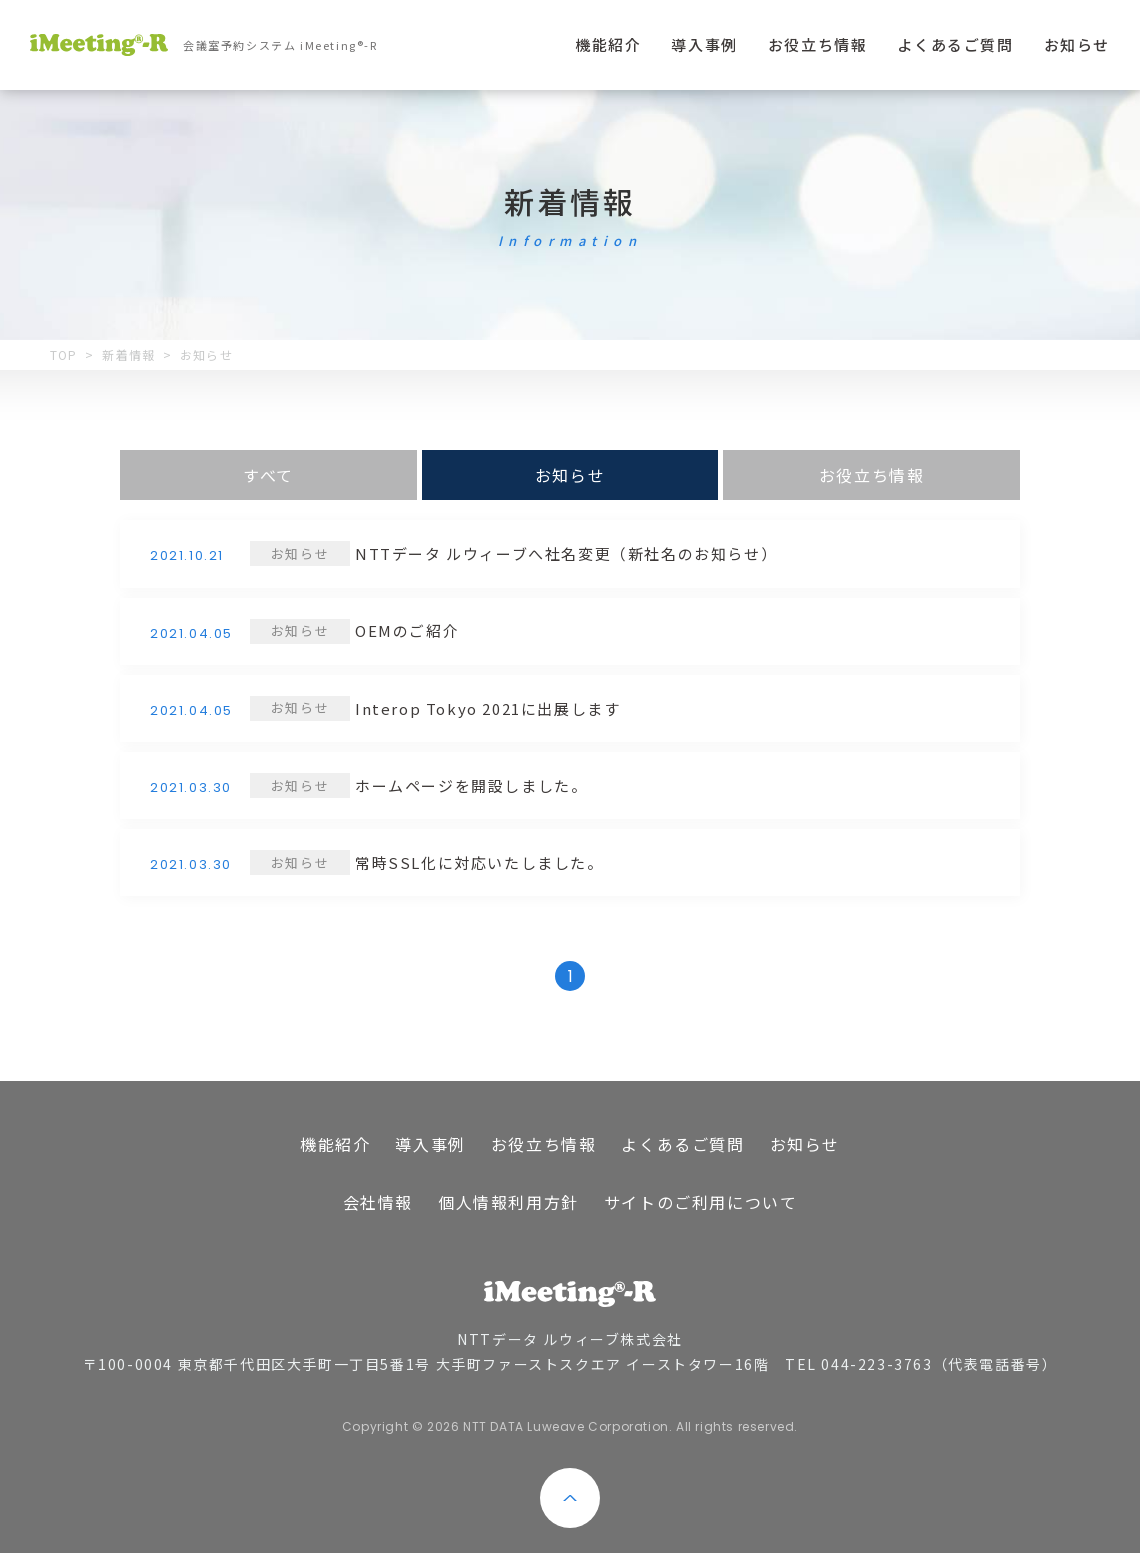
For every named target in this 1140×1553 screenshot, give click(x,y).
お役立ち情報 (818, 44)
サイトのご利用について (701, 1202)
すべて (268, 475)
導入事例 (704, 44)
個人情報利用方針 (508, 1202)
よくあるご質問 (955, 44)
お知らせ (1077, 44)
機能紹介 (608, 44)
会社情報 (378, 1202)
